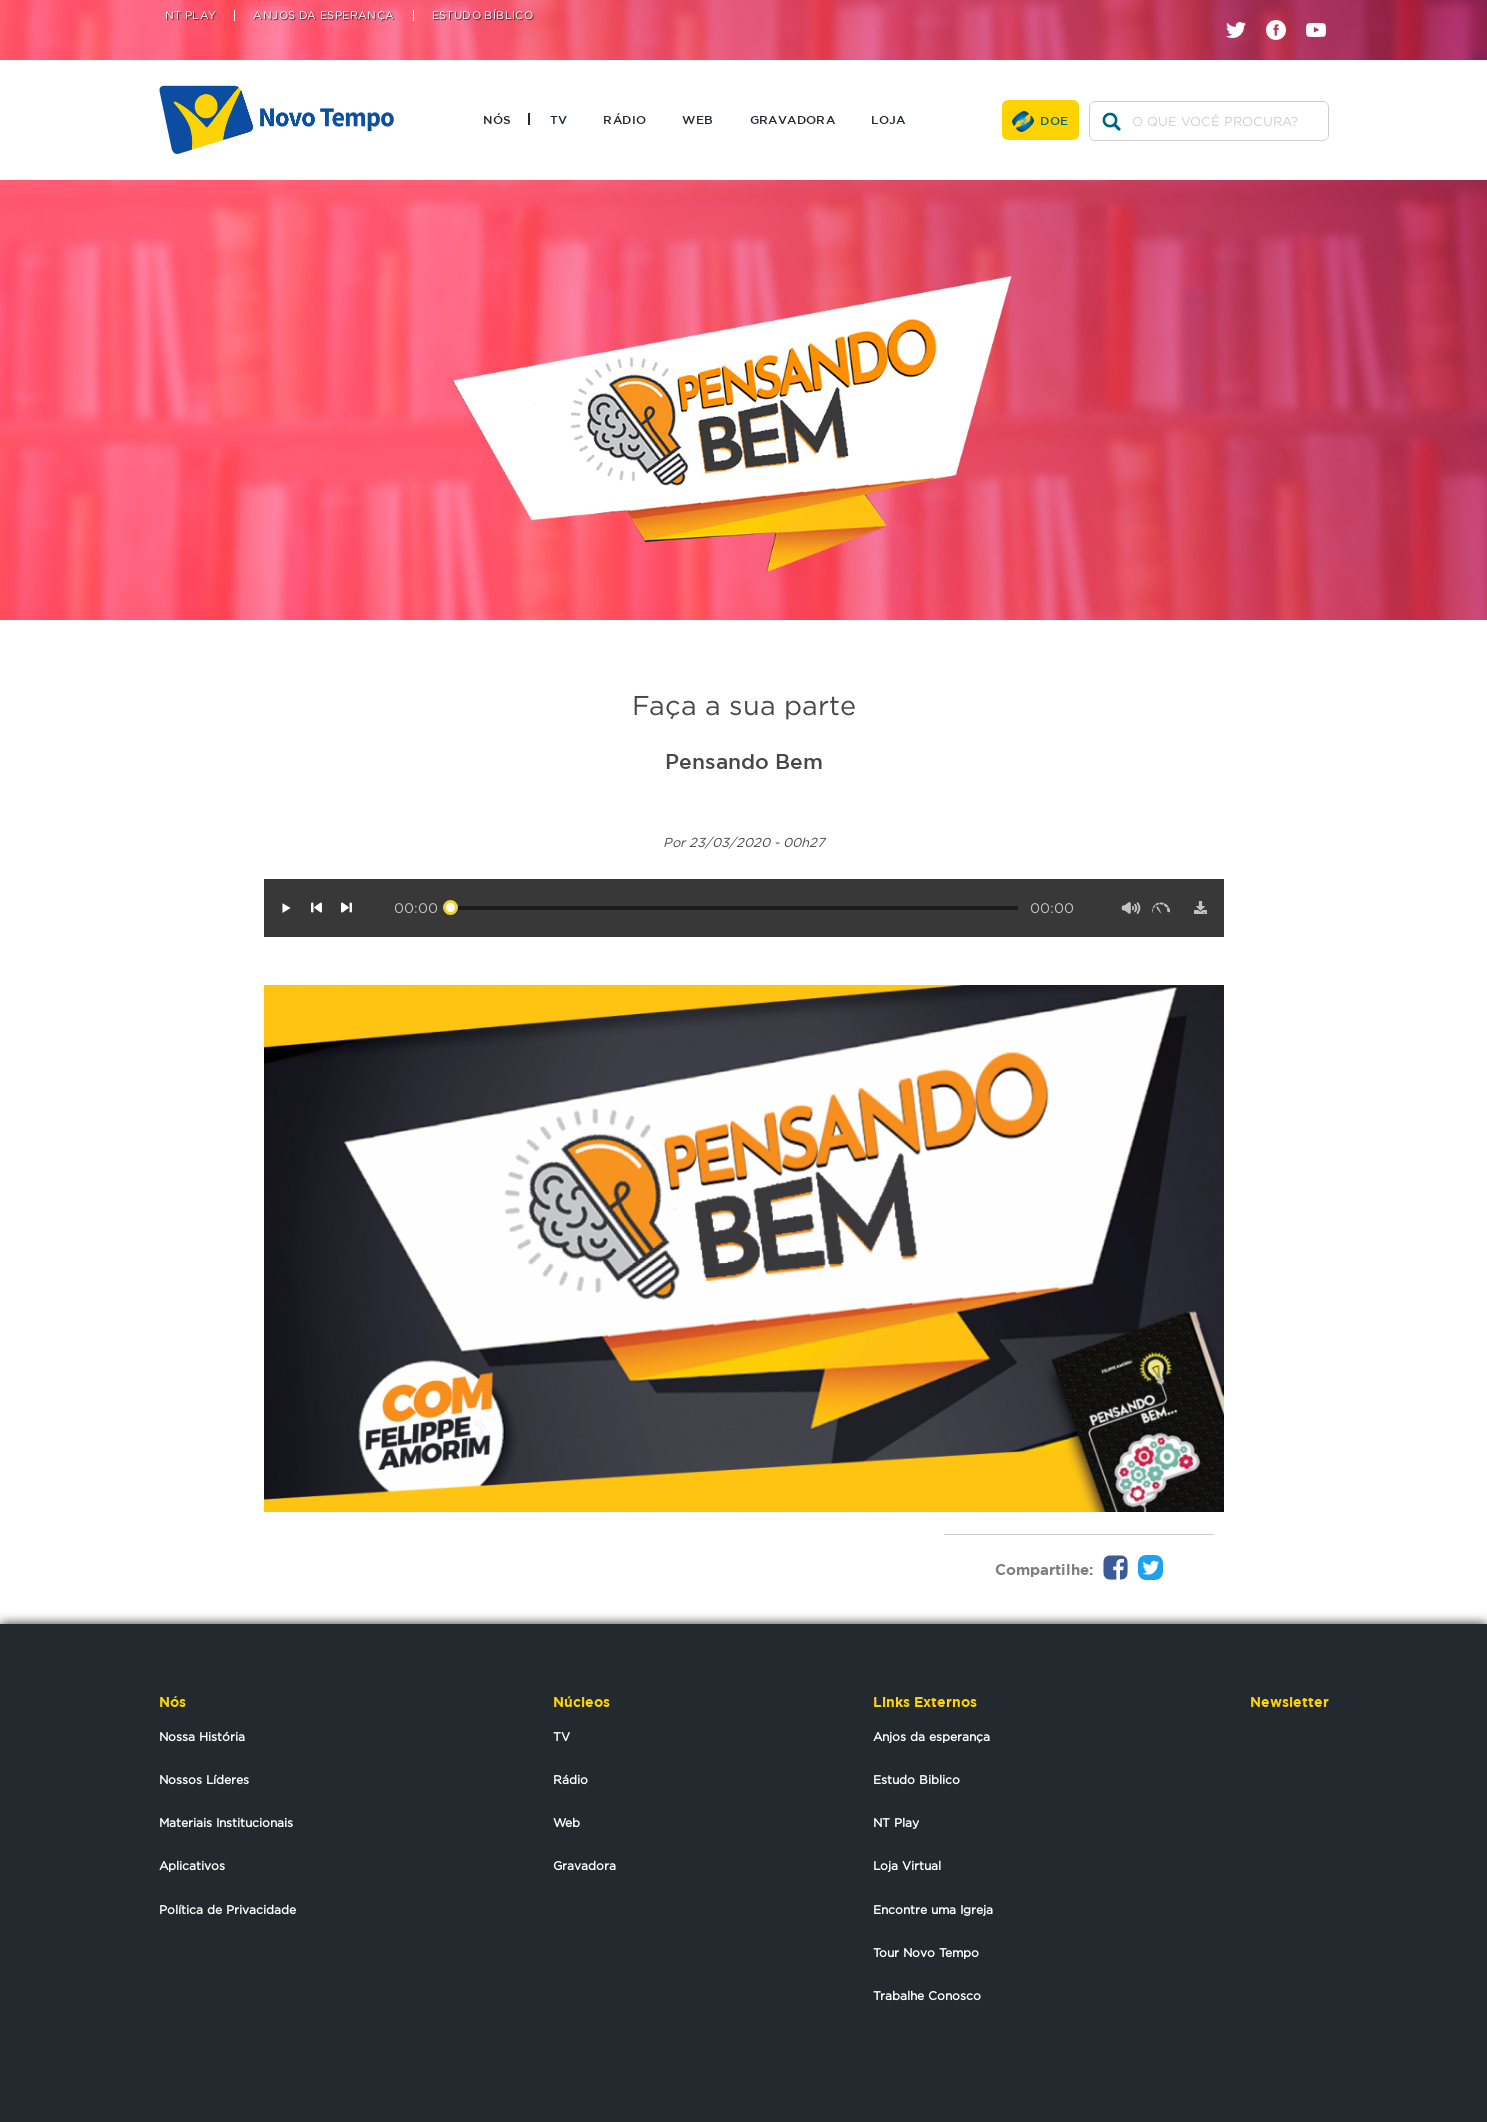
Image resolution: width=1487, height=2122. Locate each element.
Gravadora (793, 119)
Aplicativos (192, 1865)
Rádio (624, 119)
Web (697, 119)
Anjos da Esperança (323, 15)
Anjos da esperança (931, 1736)
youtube (1323, 12)
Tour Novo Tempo (926, 1952)
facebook (1283, 12)
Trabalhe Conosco (927, 1995)
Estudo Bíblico (483, 15)
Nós (497, 119)
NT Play (191, 15)
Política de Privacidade (227, 1909)
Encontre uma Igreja (933, 1909)
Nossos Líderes (204, 1779)
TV (559, 119)
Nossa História (202, 1736)
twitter (1243, 12)
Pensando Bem (744, 761)
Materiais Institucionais (226, 1822)
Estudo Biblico (916, 1779)
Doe (1054, 120)
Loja (888, 119)
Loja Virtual (907, 1865)
